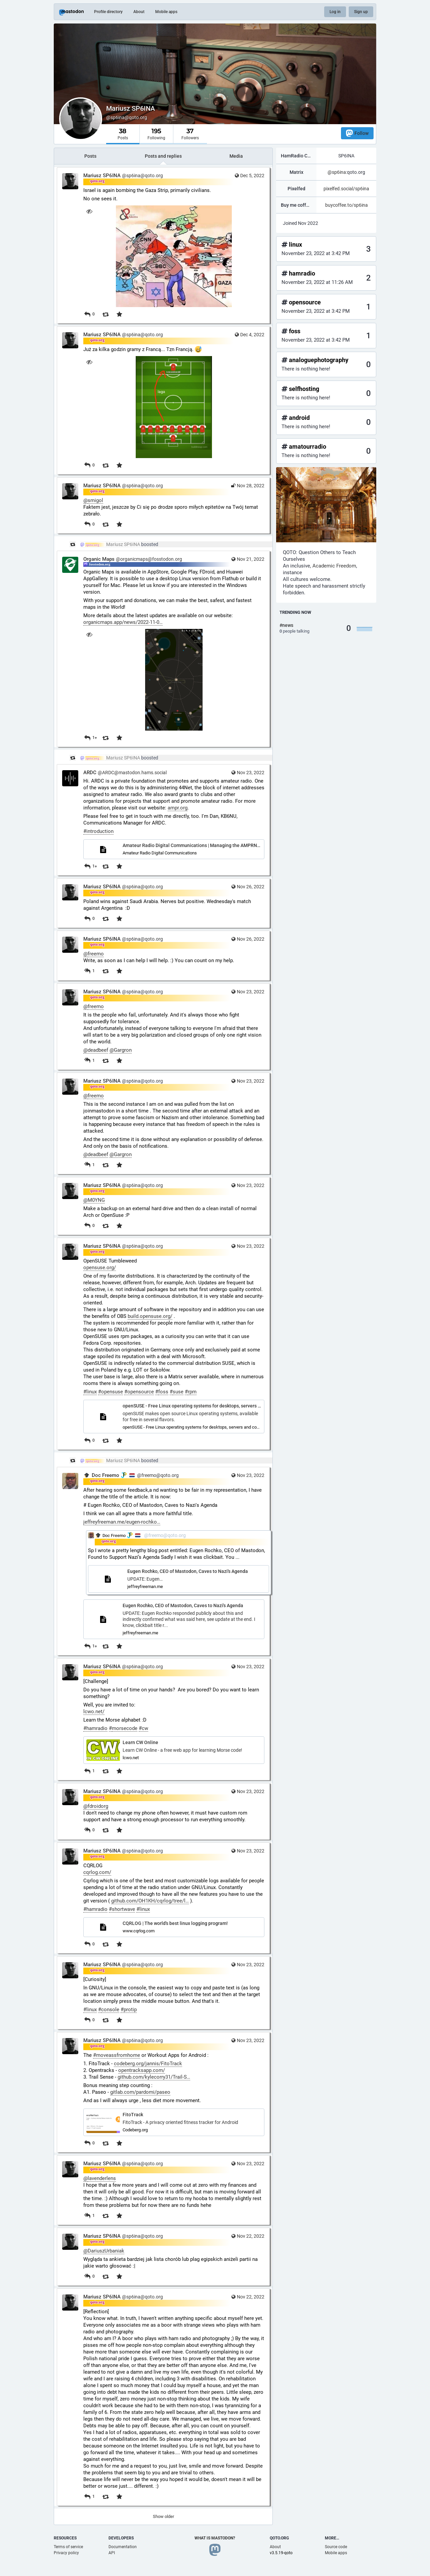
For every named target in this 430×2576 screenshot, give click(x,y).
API (112, 2552)
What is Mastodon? (215, 2538)
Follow (357, 133)
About (138, 11)
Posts (90, 156)
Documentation (123, 2546)
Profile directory (108, 11)
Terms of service (68, 2546)
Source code (336, 2546)
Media (236, 156)
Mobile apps (166, 11)
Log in (335, 11)
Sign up (361, 11)
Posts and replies (163, 156)
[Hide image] (89, 211)
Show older (163, 2516)
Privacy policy (66, 2552)
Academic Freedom (334, 566)
